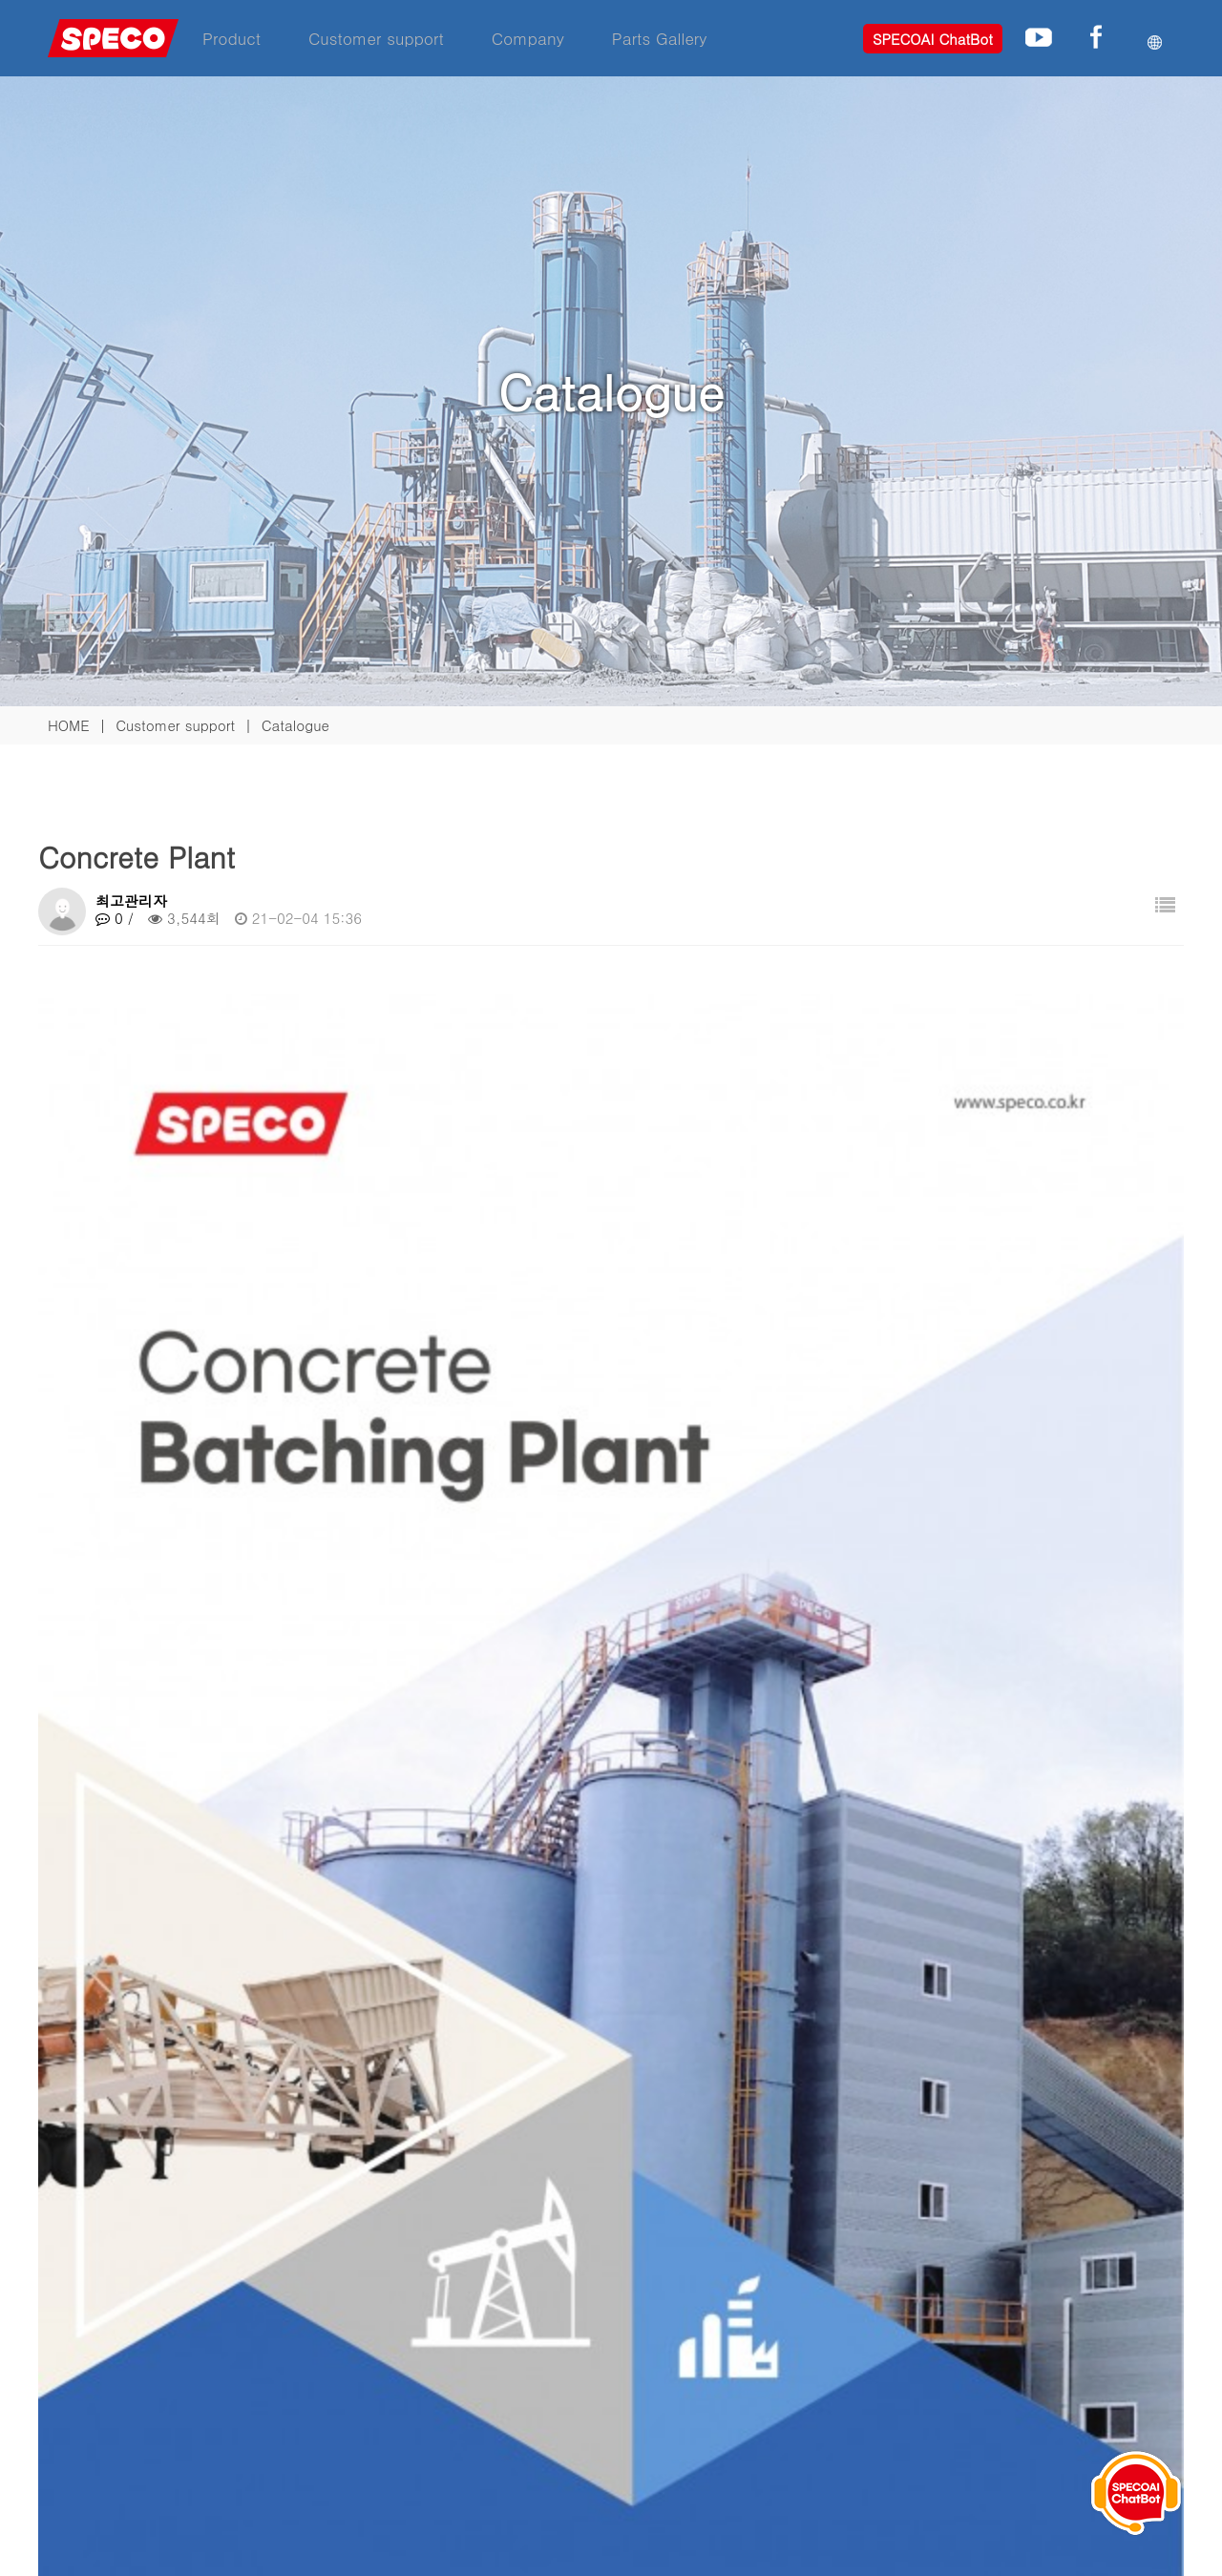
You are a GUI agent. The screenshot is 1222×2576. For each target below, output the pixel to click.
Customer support (376, 38)
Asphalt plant (154, 2031)
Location (535, 2416)
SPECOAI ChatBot (933, 39)
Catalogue (541, 2345)
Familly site (84, 2216)
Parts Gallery (659, 38)
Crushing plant (157, 1981)
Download (540, 2368)
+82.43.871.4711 (1081, 2330)
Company (528, 38)
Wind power (307, 2440)
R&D (761, 2368)
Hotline (530, 2392)
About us (775, 2345)
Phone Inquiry (1035, 2301)
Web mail (781, 2434)
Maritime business (328, 2416)
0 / (114, 918)
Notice (767, 2392)
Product (231, 38)
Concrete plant (317, 2368)
